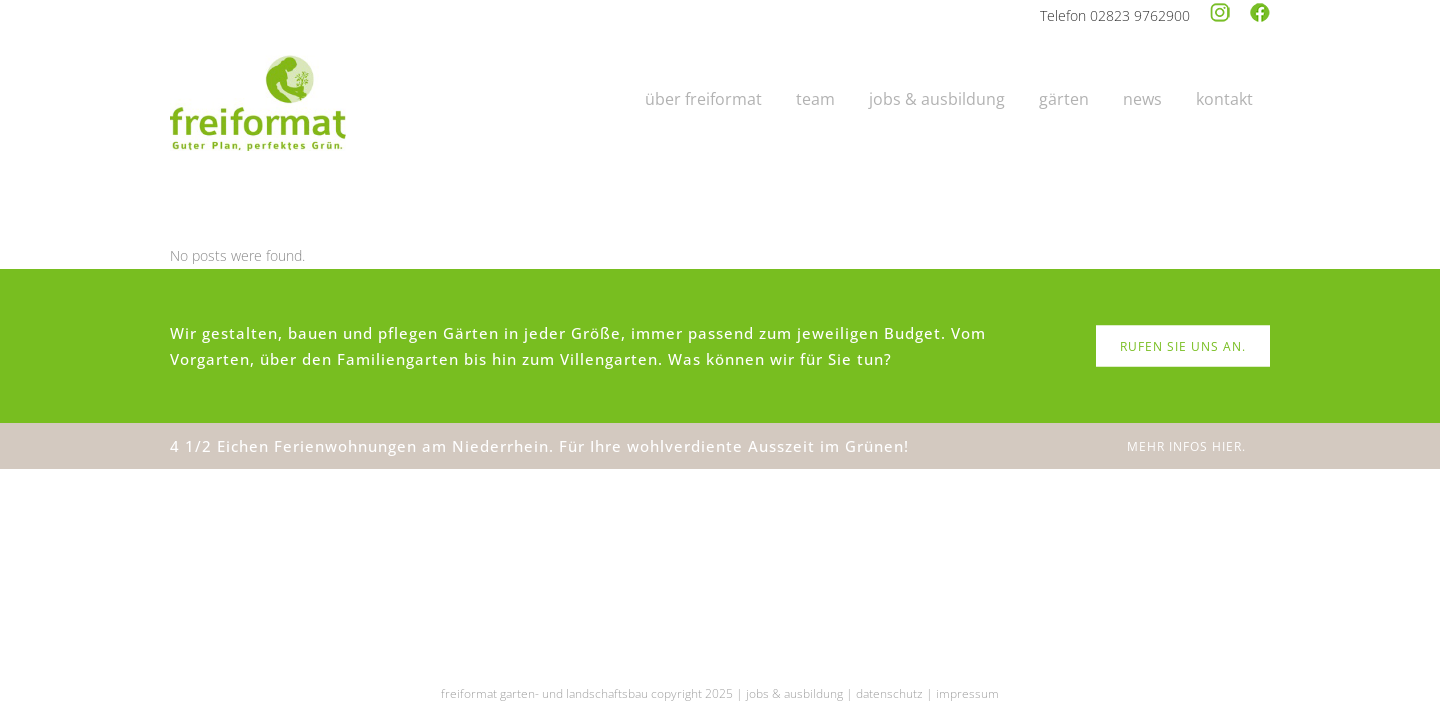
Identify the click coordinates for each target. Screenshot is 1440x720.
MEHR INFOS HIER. (1186, 446)
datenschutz (889, 693)
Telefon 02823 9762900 (1115, 15)
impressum (967, 693)
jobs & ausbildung (794, 693)
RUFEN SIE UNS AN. (1183, 346)
